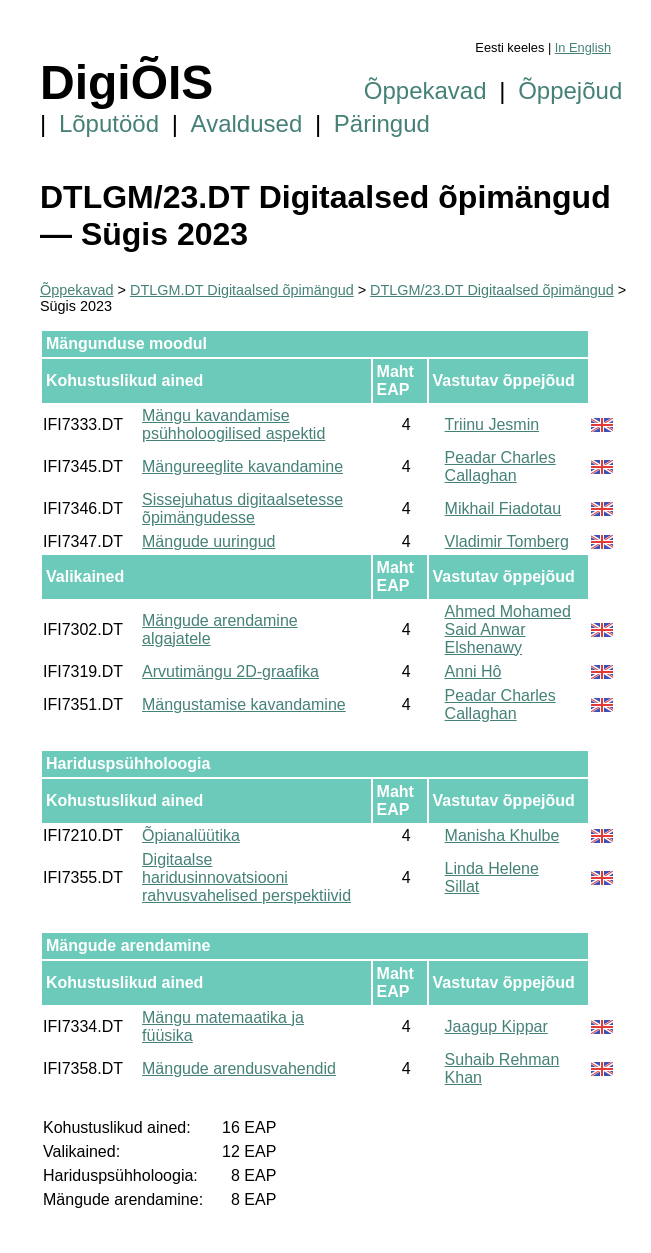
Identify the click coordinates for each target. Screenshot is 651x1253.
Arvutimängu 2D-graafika (230, 671)
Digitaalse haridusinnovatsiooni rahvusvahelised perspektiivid (246, 877)
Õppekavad (425, 90)
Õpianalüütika (191, 835)
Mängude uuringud (208, 541)
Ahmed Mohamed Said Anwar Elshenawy (508, 629)
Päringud (382, 123)
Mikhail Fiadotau (503, 508)
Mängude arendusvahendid (239, 1068)
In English (583, 47)
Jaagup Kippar (496, 1026)
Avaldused (247, 123)
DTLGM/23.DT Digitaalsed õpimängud (492, 290)
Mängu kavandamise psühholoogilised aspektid (233, 424)
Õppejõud (570, 90)
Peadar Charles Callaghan (500, 466)
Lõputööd (109, 123)
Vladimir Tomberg (507, 541)
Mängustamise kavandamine (244, 704)
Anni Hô (473, 671)
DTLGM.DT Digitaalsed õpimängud (242, 290)
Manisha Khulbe (502, 835)
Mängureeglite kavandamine (242, 466)
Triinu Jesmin (492, 424)
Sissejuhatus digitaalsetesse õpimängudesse (242, 508)
